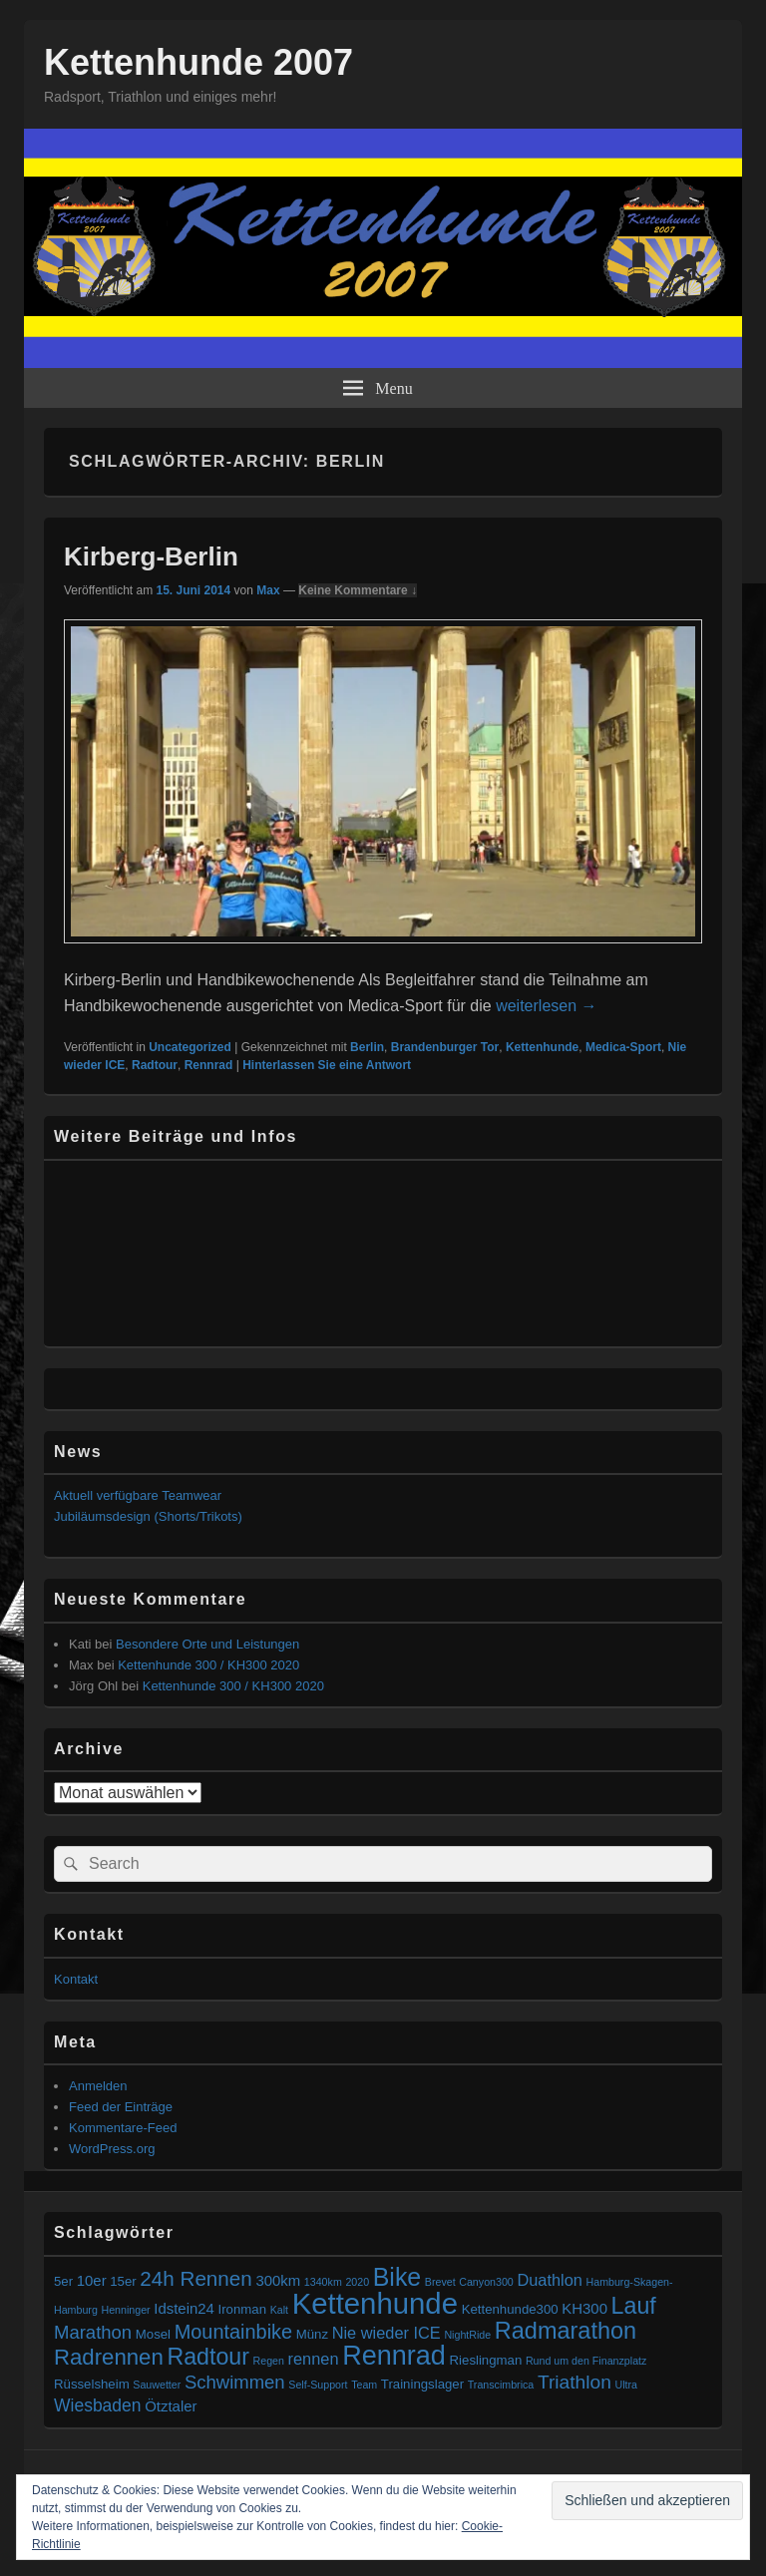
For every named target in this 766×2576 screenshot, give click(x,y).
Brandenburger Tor (445, 1047)
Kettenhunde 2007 (198, 62)
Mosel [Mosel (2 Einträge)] (153, 2334)
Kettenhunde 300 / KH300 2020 (208, 1664)
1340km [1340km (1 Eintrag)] (323, 2282)
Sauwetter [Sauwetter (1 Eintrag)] (157, 2385)
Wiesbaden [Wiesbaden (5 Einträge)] (98, 2405)
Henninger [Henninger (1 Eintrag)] (125, 2310)
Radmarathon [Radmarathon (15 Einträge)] (565, 2331)
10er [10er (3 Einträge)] (92, 2280)
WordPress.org (112, 2148)
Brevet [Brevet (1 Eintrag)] (440, 2282)
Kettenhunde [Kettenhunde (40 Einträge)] (375, 2303)
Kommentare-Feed (123, 2127)
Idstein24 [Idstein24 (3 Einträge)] (184, 2308)
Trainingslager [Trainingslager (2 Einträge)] (422, 2384)
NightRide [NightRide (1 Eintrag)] (467, 2335)
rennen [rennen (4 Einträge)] (313, 2359)
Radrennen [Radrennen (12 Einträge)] (109, 2357)
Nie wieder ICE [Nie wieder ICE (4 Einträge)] (386, 2333)
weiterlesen (546, 1005)
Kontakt (76, 1979)
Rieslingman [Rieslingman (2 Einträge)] (486, 2360)
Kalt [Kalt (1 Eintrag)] (279, 2310)
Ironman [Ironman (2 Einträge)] (242, 2309)
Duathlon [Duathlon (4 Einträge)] (549, 2280)
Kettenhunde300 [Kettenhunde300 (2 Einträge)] (510, 2309)
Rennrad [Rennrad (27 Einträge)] (394, 2356)
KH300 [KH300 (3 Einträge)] (584, 2308)
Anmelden (98, 2085)
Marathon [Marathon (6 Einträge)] (93, 2332)
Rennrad (209, 1065)
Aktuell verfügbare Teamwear (137, 1495)
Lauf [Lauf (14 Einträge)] (633, 2306)
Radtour (155, 1065)
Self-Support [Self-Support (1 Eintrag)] (317, 2385)
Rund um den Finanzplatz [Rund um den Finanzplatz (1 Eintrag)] (586, 2361)
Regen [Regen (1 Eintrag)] (268, 2361)
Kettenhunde (542, 1047)
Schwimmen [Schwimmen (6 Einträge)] (235, 2382)
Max (267, 590)
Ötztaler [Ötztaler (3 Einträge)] (170, 2405)
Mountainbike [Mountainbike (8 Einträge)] (233, 2332)
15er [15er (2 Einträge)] (123, 2281)
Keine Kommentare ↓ (357, 590)
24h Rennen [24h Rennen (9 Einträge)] (195, 2278)
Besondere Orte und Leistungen (207, 1644)
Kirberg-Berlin (151, 556)
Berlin (367, 1047)
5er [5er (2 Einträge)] (63, 2281)
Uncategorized (190, 1047)
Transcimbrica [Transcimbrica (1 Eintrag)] (501, 2385)
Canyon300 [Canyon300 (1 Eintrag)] (486, 2282)
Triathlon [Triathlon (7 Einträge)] (574, 2382)
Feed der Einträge (121, 2106)
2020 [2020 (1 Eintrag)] (357, 2282)
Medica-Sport (623, 1047)
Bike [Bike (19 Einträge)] (397, 2277)
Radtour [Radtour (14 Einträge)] (208, 2357)
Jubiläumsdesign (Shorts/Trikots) (148, 1516)
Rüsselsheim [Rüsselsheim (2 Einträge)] (92, 2384)
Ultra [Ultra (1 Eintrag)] (626, 2385)
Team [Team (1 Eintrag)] (364, 2385)
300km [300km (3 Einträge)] (277, 2280)
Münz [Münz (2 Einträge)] (312, 2334)
